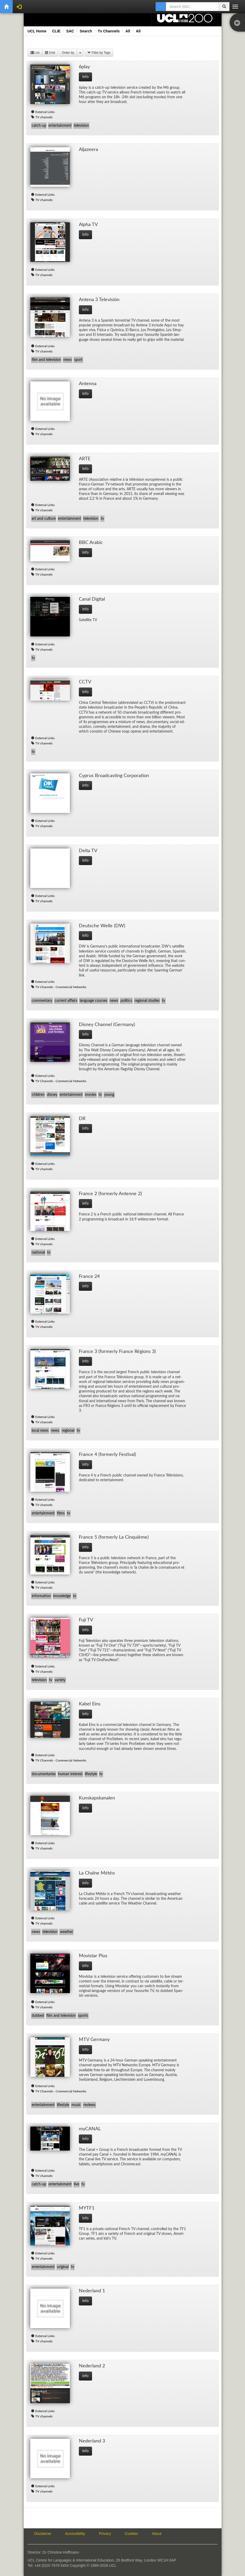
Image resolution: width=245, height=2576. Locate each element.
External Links (45, 112)
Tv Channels (109, 31)
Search (86, 31)
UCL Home (37, 31)
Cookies (131, 2533)
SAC (70, 31)
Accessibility (75, 2533)
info (85, 77)
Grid (50, 53)
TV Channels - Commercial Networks (60, 987)
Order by (68, 53)
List (35, 53)
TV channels (43, 117)
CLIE (56, 31)
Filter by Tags (99, 53)
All (128, 31)
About (157, 2533)
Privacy (105, 2533)
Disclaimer (42, 2533)
